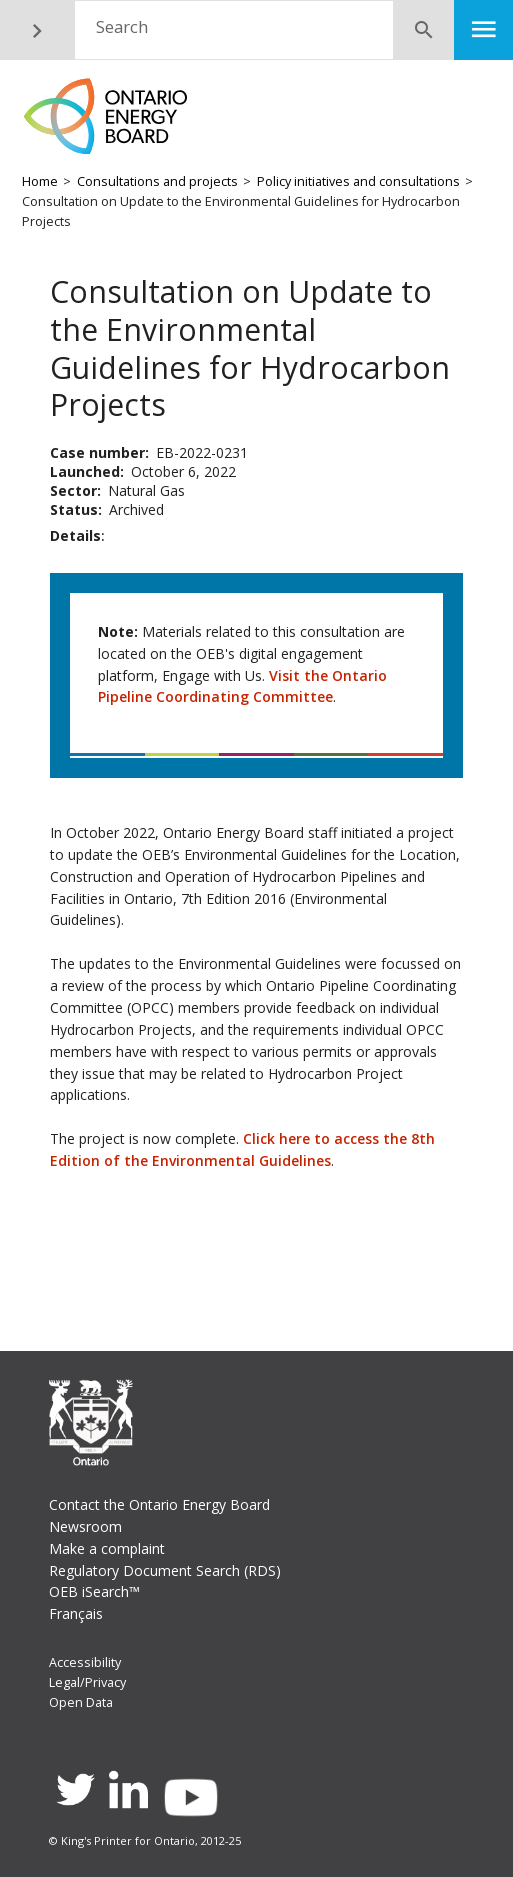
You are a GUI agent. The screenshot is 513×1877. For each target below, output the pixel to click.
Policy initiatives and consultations (358, 181)
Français (76, 1613)
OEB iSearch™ (94, 1591)
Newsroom (85, 1526)
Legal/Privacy (87, 1682)
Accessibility (85, 1662)
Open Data (81, 1702)
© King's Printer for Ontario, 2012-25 (145, 1840)
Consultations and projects (157, 181)
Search (122, 26)
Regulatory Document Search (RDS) (165, 1570)
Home (40, 181)
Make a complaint (107, 1548)
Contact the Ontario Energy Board (159, 1504)
